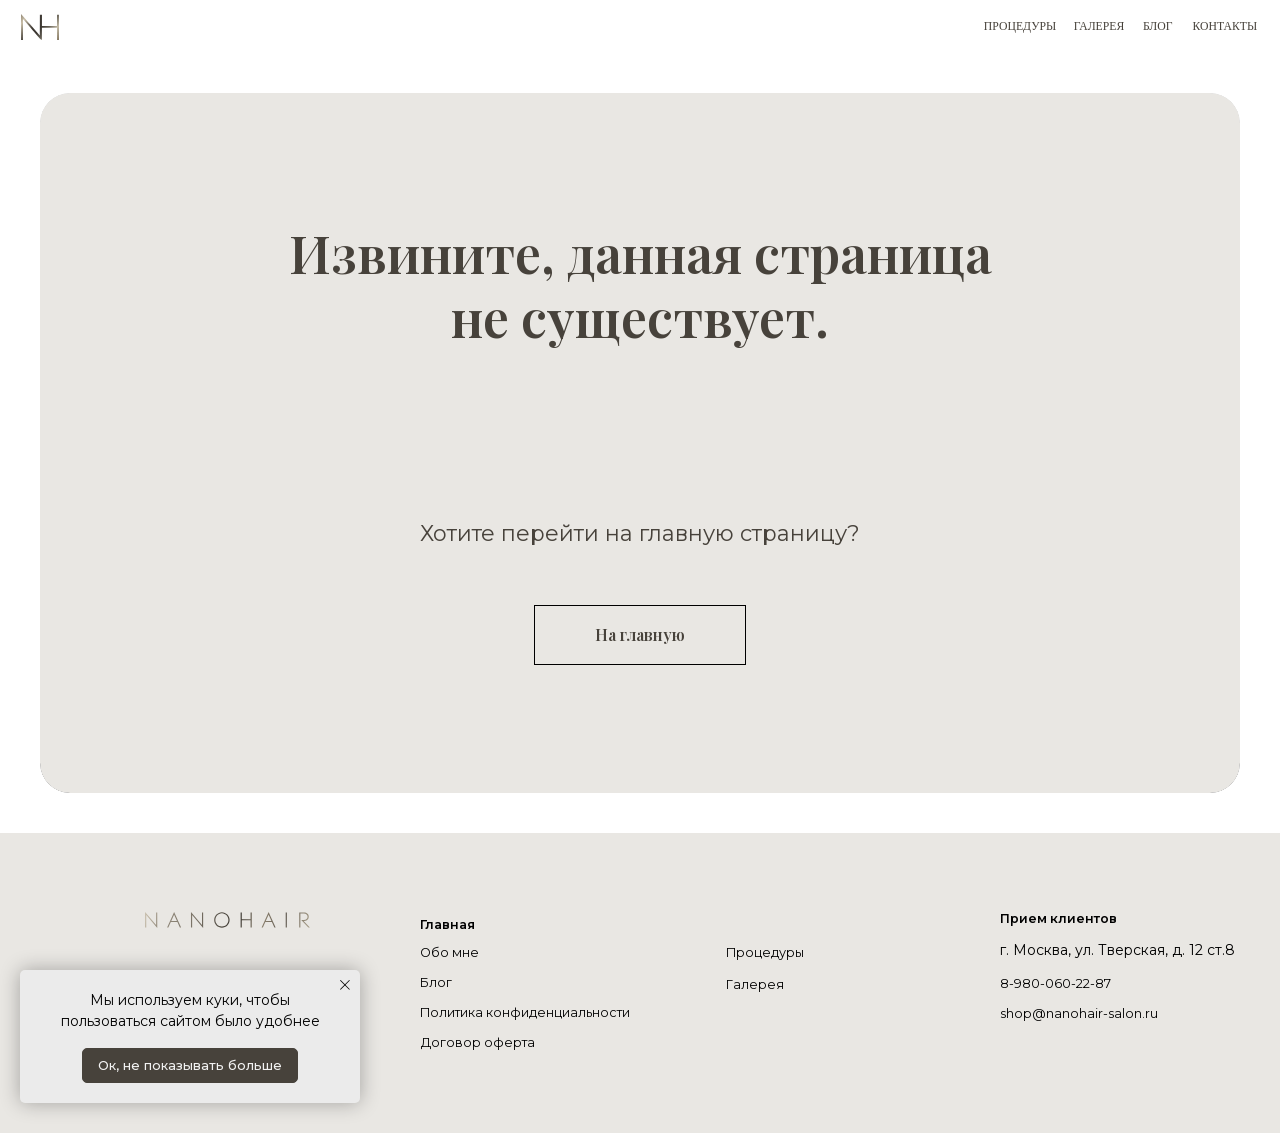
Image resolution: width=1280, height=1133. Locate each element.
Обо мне (451, 952)
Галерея (755, 984)
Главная (450, 924)
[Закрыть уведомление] (345, 985)
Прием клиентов (1065, 918)
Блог (437, 982)
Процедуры (768, 952)
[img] (310, 961)
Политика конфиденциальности (535, 1012)
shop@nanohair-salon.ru (1083, 1013)
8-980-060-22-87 (1061, 983)
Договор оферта (480, 1042)
